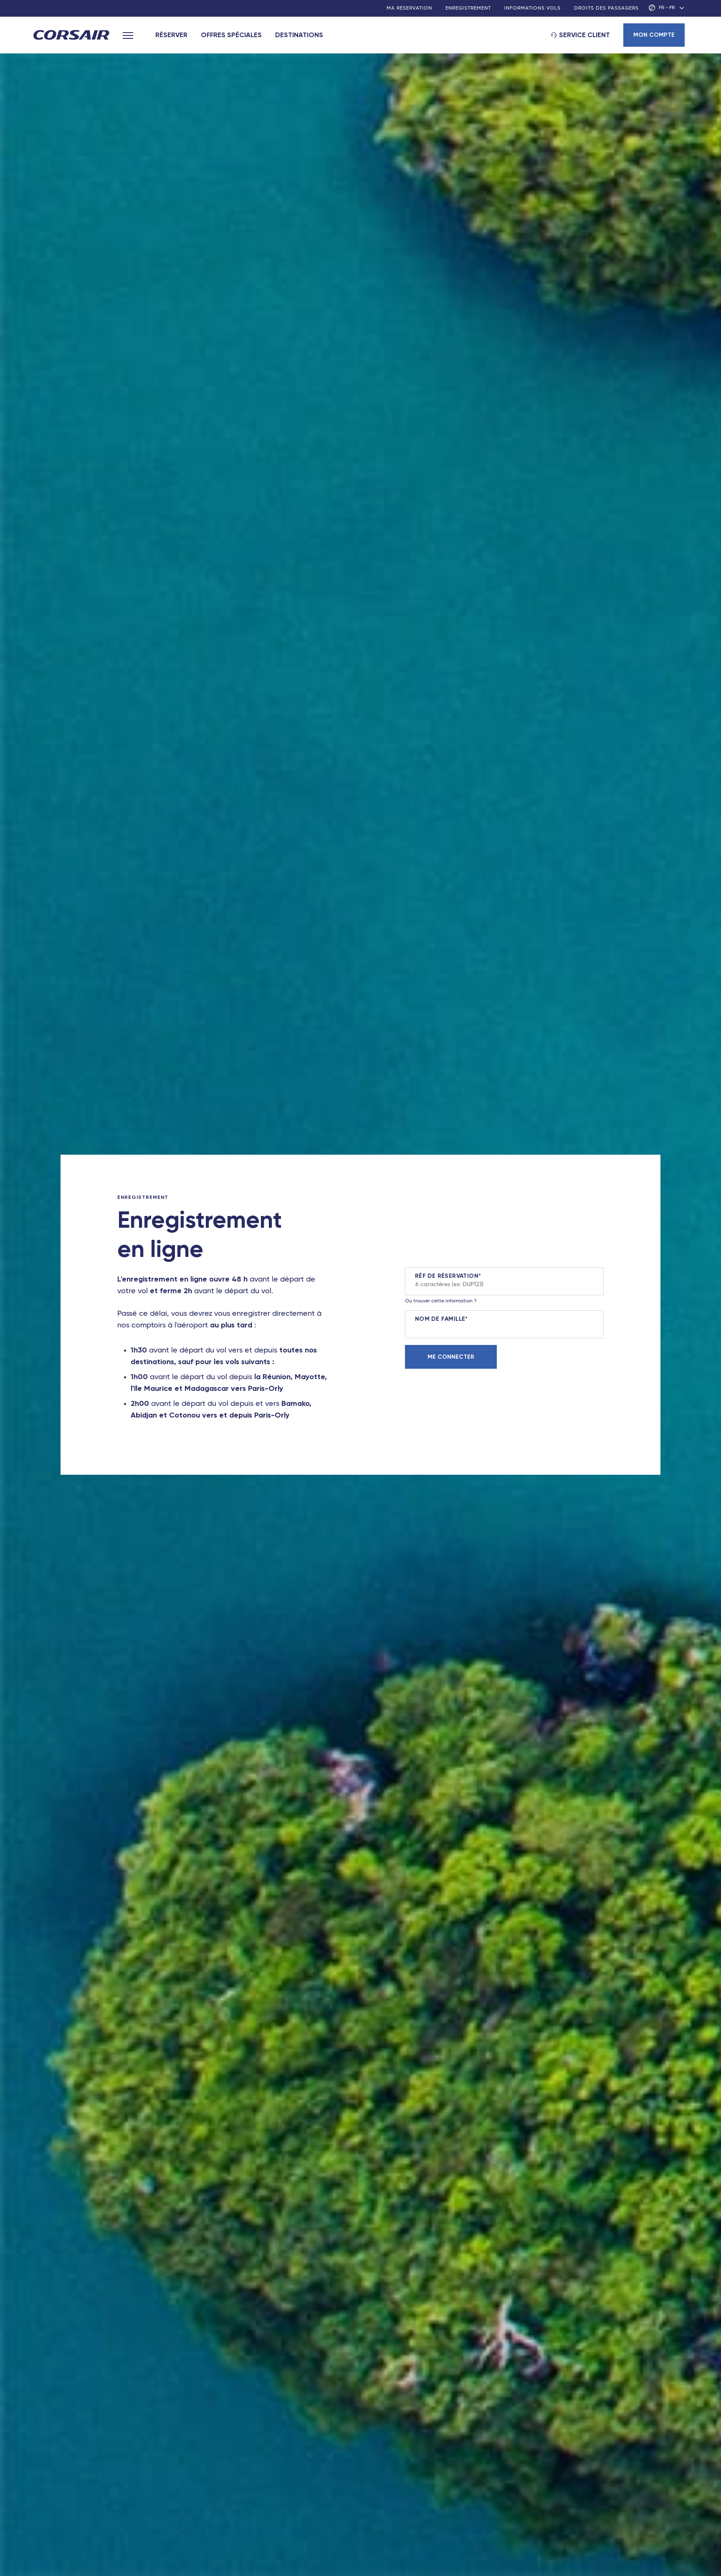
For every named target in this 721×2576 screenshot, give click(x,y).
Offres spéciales (231, 35)
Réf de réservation (446, 1276)
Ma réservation (409, 8)
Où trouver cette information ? (440, 1301)
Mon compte (654, 34)
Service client (584, 35)
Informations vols (532, 8)
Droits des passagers (606, 8)
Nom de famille (440, 1319)
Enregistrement (468, 8)
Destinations (299, 35)
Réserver (171, 35)
